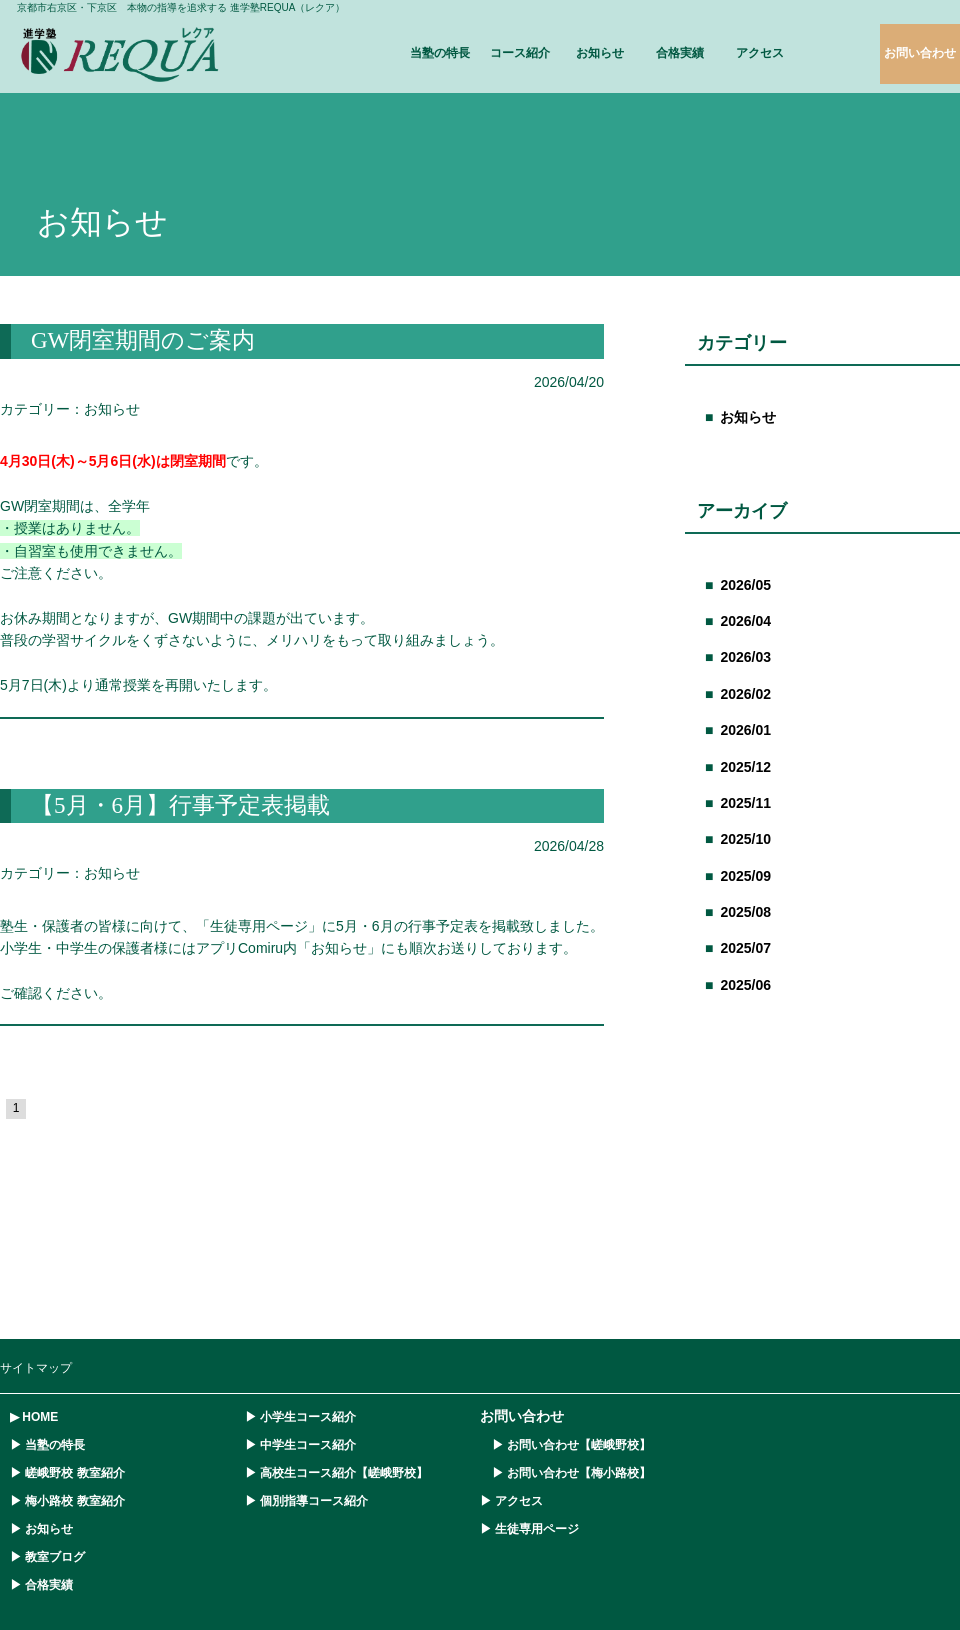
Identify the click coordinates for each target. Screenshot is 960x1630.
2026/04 (745, 621)
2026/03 (745, 657)
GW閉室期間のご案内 (143, 340)
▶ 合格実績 (41, 1585)
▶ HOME (34, 1417)
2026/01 (745, 730)
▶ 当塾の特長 (47, 1445)
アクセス (760, 53)
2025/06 (745, 985)
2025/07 (745, 948)
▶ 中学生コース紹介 (300, 1445)
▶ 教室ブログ (47, 1557)
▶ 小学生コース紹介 (300, 1417)
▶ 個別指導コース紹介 (306, 1501)
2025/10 (745, 839)
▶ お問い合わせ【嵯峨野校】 (565, 1445)
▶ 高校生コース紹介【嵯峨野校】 (336, 1473)
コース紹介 (520, 53)
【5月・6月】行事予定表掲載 (180, 805)
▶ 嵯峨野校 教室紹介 (67, 1473)
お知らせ (600, 53)
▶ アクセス (511, 1501)
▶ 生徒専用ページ (529, 1529)
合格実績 (680, 53)
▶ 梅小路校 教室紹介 (67, 1501)
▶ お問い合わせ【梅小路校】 (565, 1473)
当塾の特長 (440, 53)
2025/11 (745, 803)
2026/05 (745, 585)
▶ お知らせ (41, 1529)
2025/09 (745, 876)
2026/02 (745, 694)
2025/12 (745, 767)
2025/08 (745, 912)
